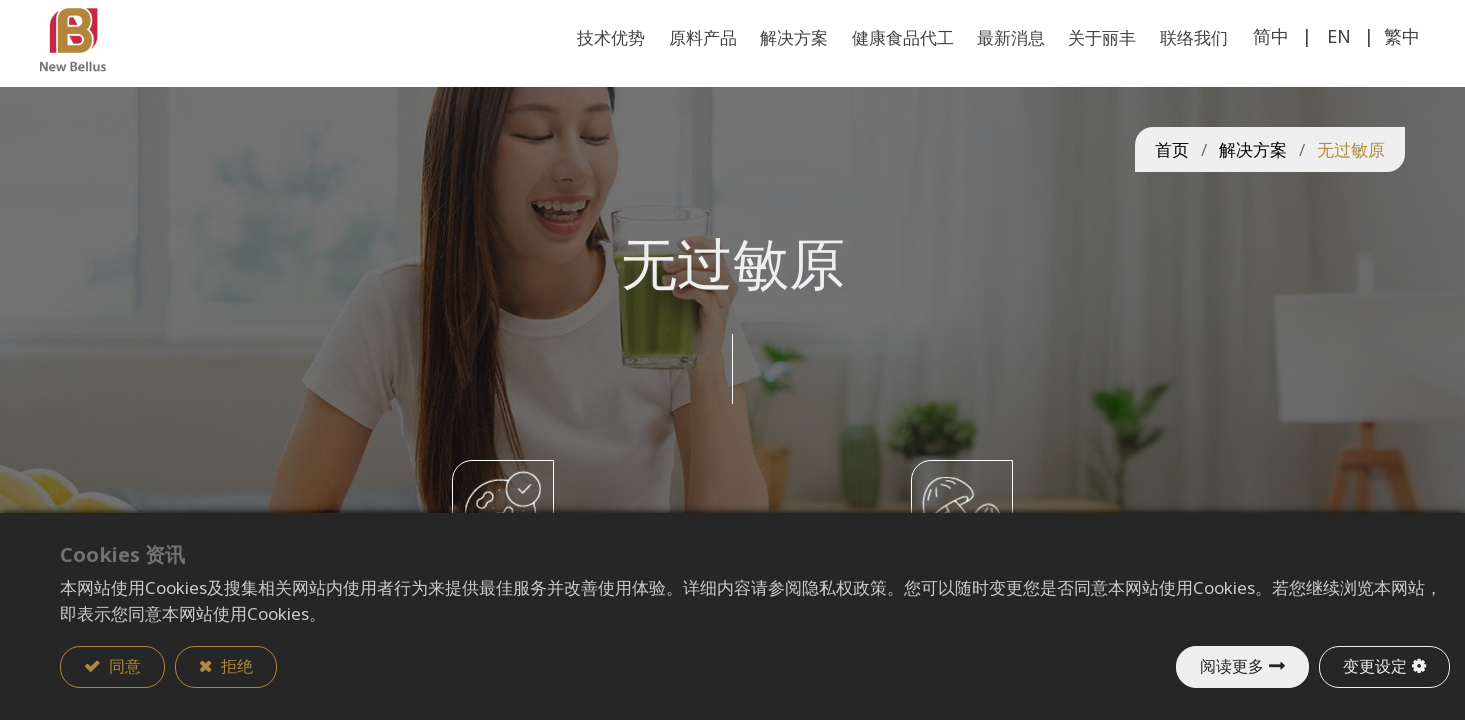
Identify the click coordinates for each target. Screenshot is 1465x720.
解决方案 (1253, 177)
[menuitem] (1174, 65)
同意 (123, 667)
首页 (1172, 177)
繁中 (1382, 64)
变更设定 (1375, 667)
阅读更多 (1232, 667)
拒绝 (235, 667)
